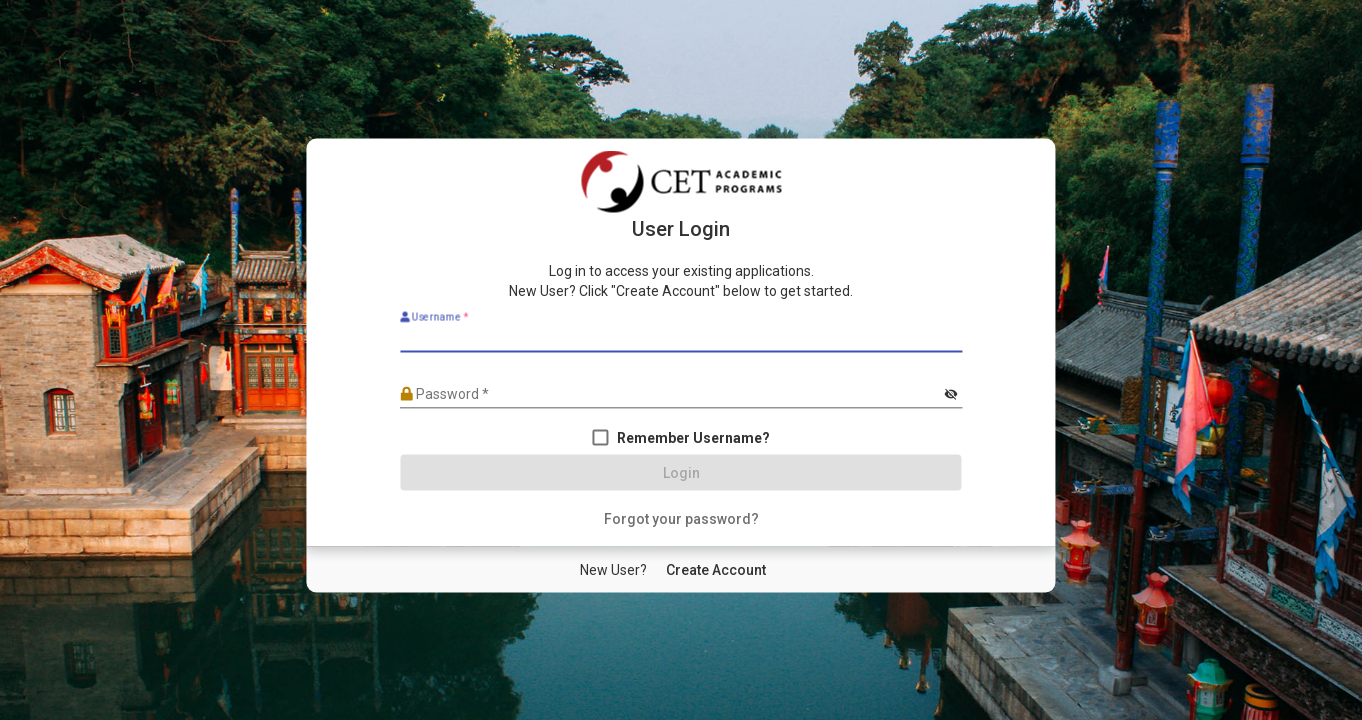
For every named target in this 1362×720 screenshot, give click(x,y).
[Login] (681, 473)
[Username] (681, 338)
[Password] (670, 394)
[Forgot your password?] (681, 519)
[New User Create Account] (716, 570)
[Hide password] (951, 394)
